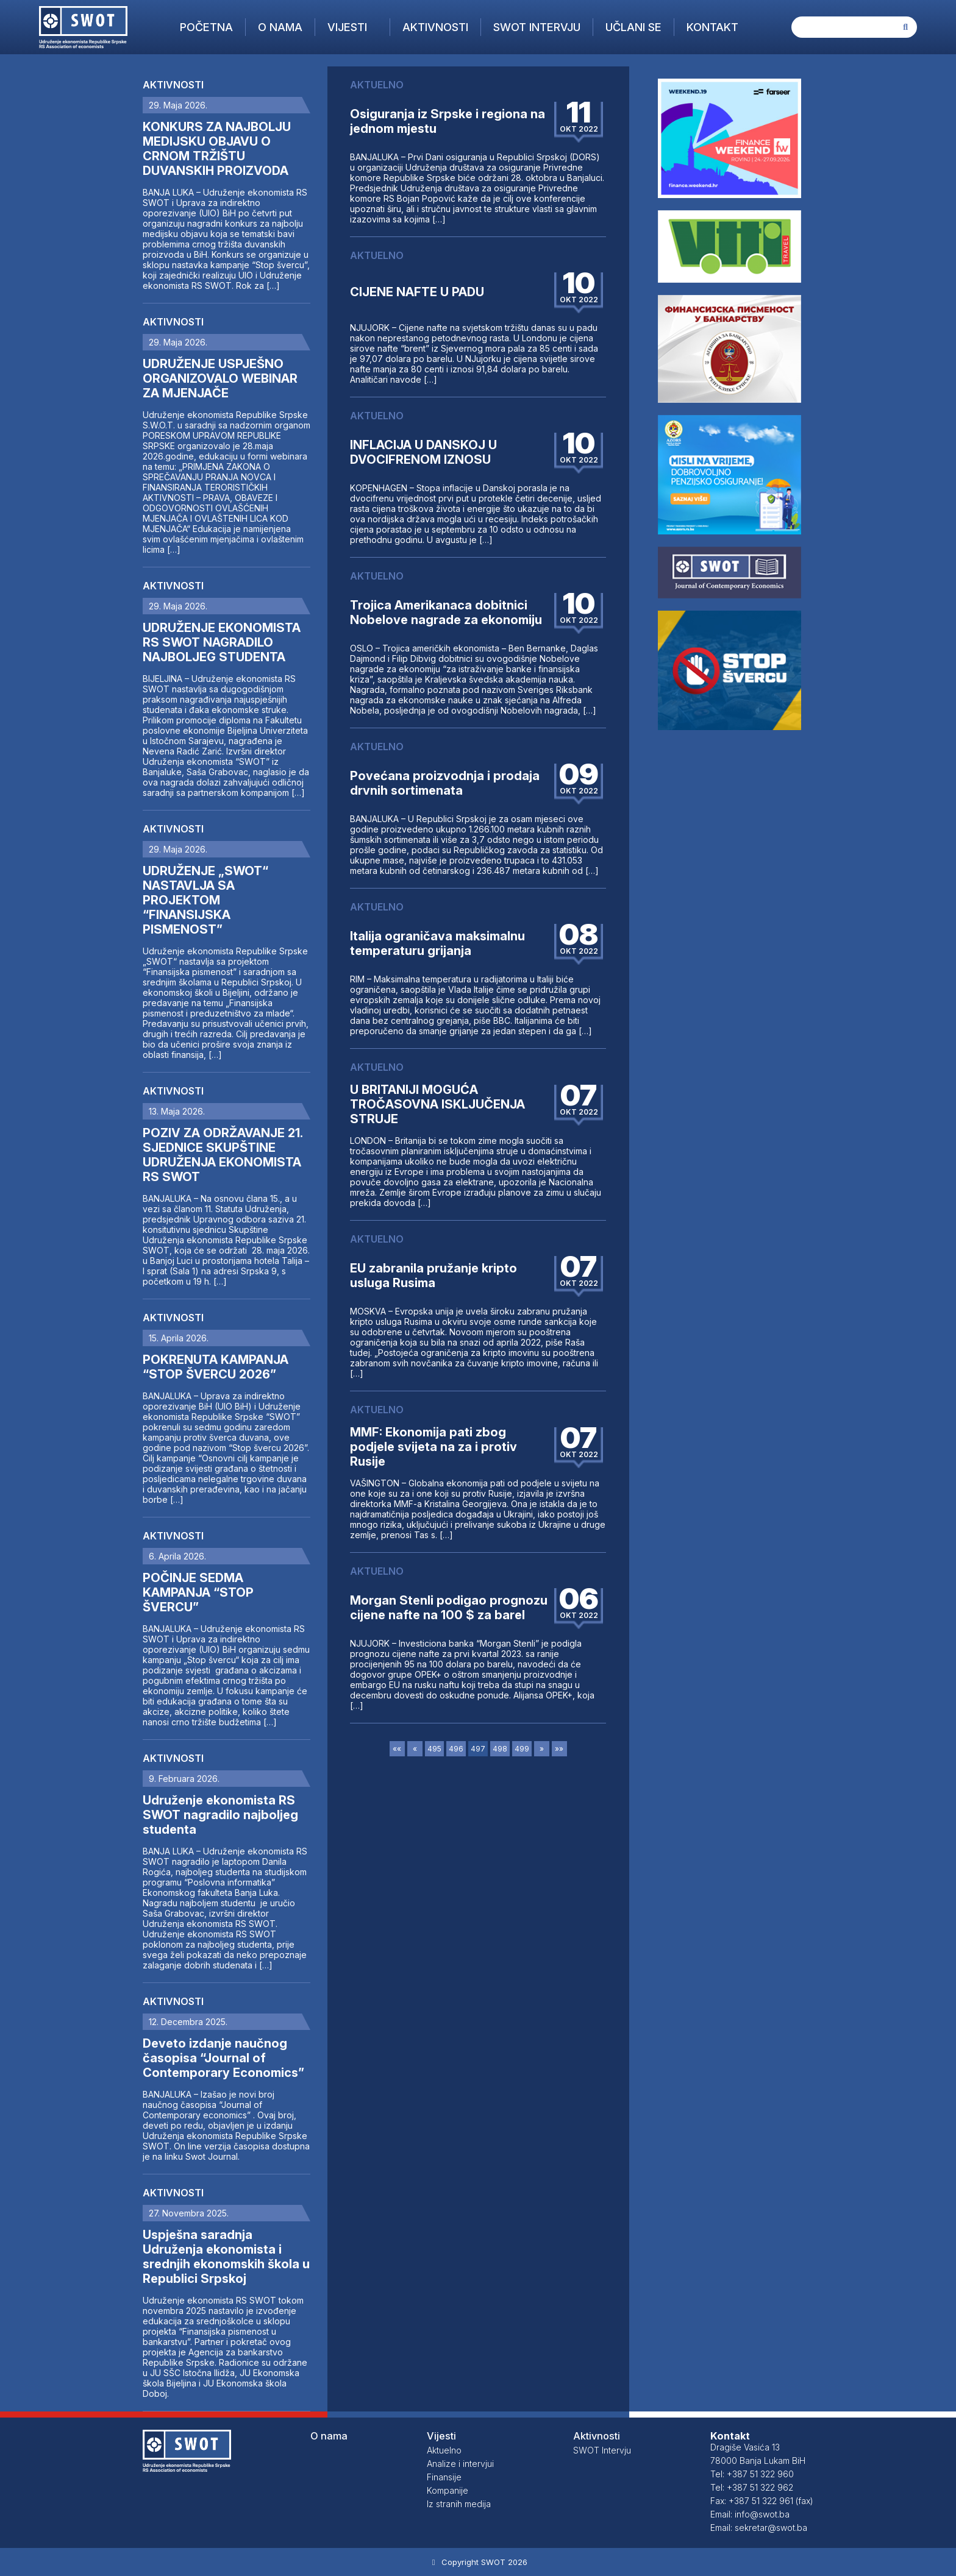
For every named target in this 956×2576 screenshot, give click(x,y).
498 (500, 1748)
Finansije (444, 2477)
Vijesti (347, 27)
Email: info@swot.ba (750, 2514)
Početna (206, 27)
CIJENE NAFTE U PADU (417, 292)
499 (522, 1748)
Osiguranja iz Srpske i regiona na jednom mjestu (447, 121)
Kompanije (447, 2490)
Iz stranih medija (459, 2504)
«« (397, 1748)
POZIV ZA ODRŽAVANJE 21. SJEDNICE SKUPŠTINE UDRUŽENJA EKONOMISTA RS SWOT (222, 1155)
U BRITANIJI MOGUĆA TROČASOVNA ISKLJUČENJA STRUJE (437, 1104)
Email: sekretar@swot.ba (758, 2527)
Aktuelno (444, 2450)
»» (559, 1748)
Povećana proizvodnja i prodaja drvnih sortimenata (445, 783)
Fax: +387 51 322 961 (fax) (761, 2501)
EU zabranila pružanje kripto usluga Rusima (433, 1275)
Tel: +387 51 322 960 (752, 2474)
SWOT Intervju (536, 27)
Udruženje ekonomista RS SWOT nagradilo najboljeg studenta (220, 1815)
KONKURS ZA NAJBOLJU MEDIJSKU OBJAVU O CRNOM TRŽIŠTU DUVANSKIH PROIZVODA (217, 148)
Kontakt (712, 27)
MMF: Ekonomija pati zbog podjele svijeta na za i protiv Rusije (433, 1447)
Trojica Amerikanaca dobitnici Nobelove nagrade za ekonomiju (446, 612)
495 (434, 1748)
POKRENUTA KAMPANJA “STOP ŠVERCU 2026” (215, 1367)
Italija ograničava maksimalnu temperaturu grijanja (437, 943)
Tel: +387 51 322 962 (751, 2487)
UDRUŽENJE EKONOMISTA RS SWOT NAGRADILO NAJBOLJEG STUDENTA (222, 642)
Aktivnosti (435, 27)
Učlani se (633, 27)
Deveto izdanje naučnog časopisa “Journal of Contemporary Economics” (223, 2058)
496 (456, 1748)
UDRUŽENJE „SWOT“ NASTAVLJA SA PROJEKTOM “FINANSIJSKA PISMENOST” (205, 900)
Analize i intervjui (460, 2463)
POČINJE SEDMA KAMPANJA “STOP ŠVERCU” (198, 1592)
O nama (280, 27)
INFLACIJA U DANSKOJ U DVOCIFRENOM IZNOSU (423, 452)
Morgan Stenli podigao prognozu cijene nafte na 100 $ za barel (449, 1607)
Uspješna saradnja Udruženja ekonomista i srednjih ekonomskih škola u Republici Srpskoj (226, 2256)
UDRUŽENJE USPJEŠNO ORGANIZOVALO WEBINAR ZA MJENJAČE (220, 378)
